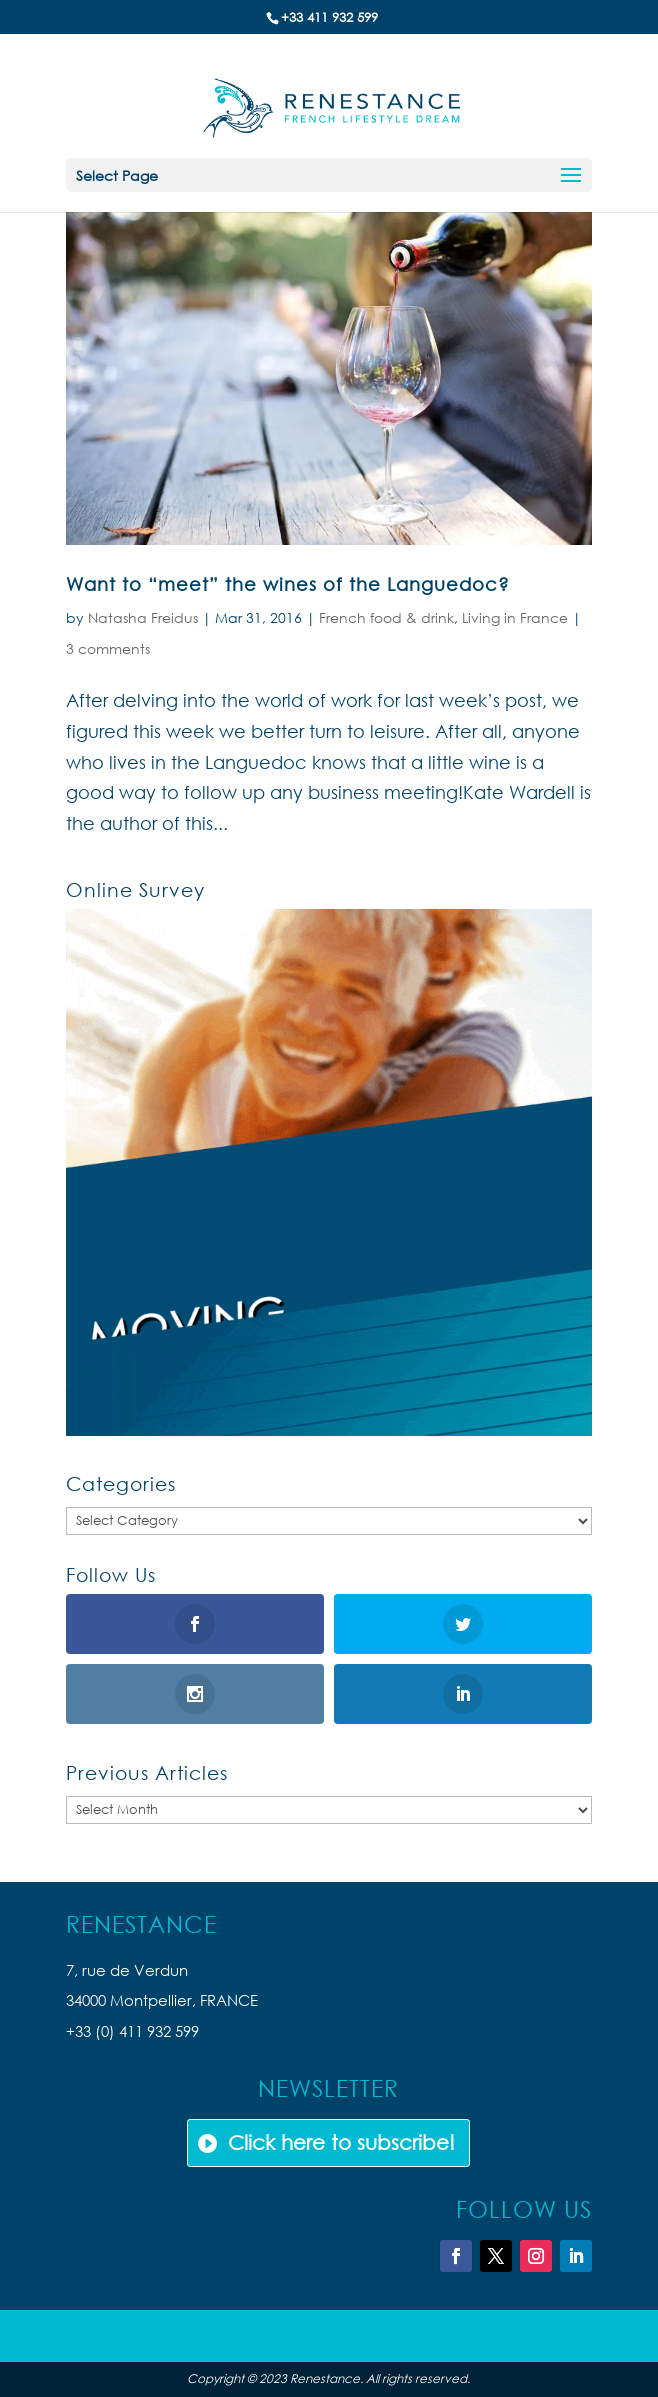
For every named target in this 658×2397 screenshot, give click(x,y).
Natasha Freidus (143, 617)
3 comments (108, 648)
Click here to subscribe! (341, 2142)
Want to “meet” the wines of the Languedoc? (288, 584)
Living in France (515, 617)
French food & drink (386, 617)
